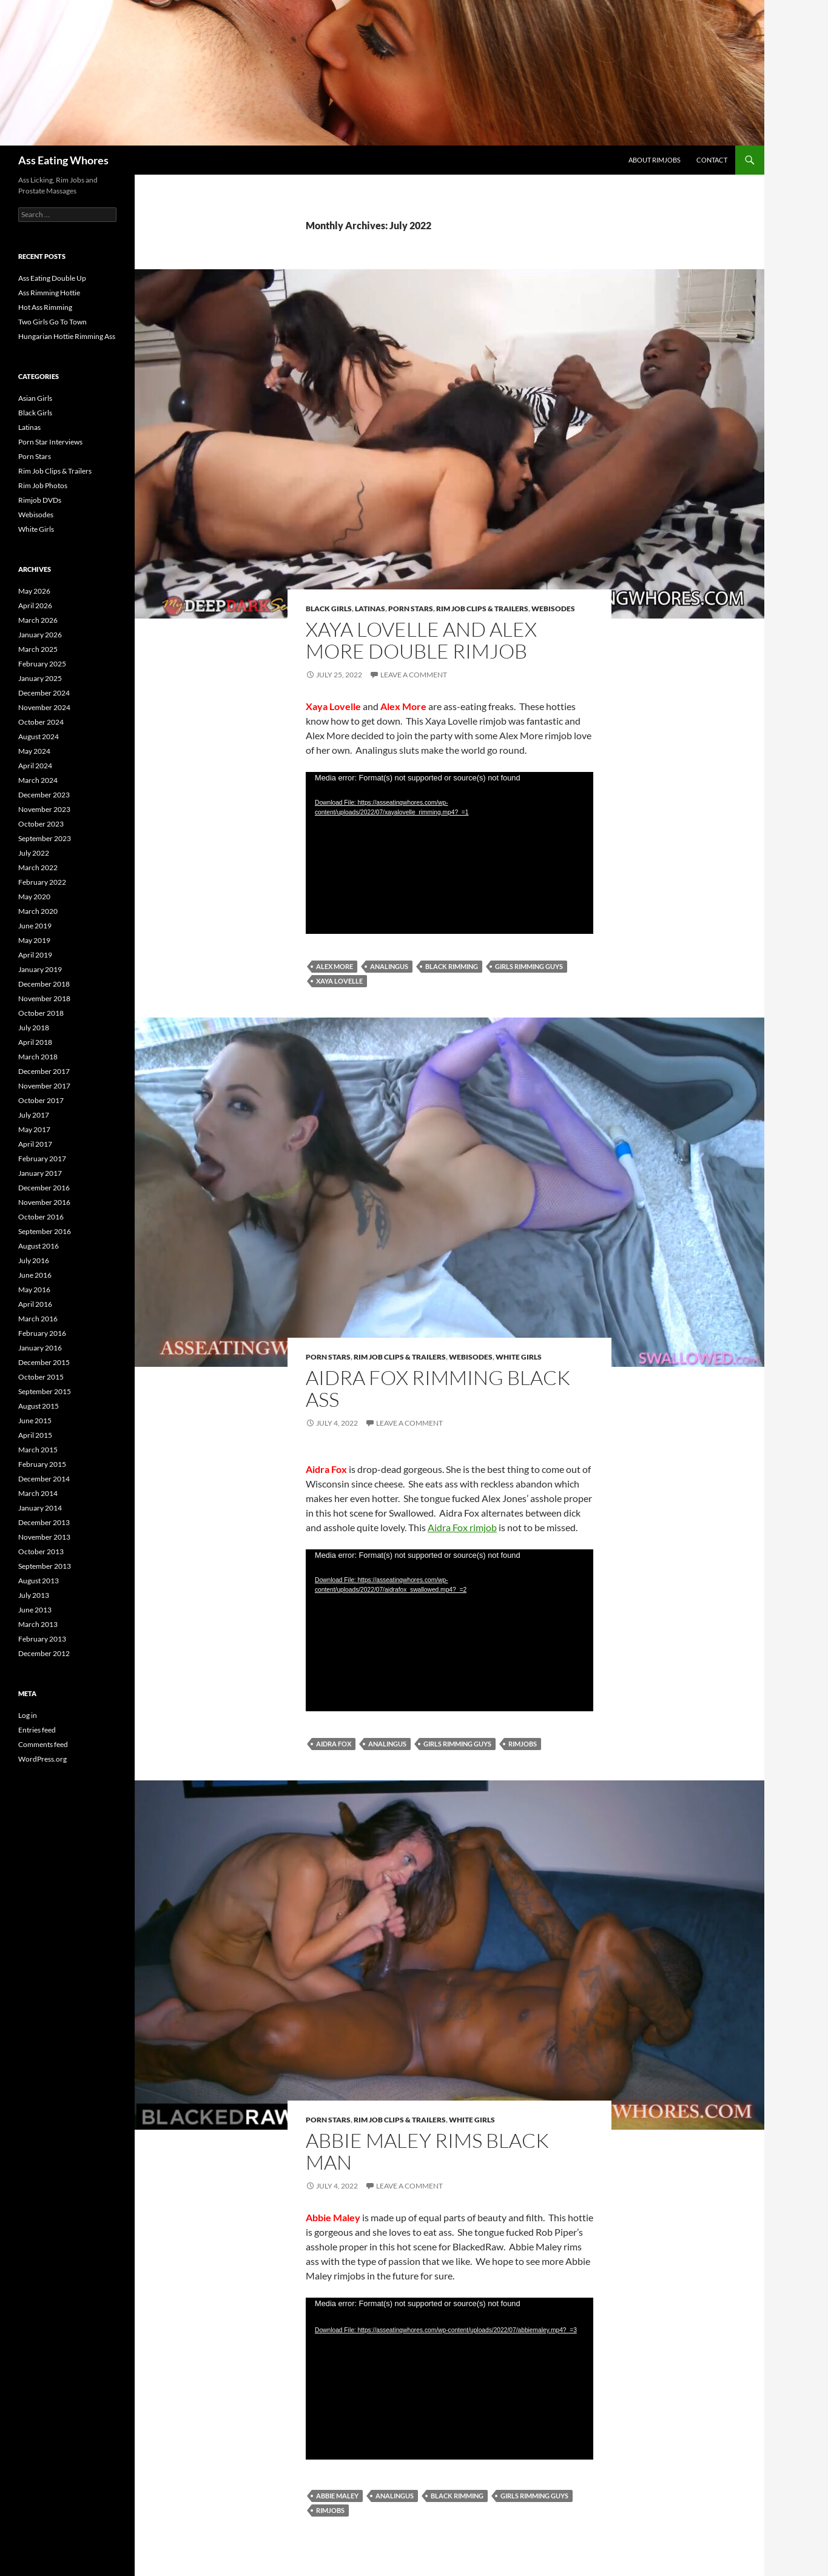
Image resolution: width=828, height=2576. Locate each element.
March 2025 (38, 649)
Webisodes (553, 608)
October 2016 (41, 1216)
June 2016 (35, 1275)
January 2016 (40, 1347)
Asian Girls (35, 398)
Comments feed (43, 1744)
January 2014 (40, 1507)
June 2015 (35, 1420)
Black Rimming (451, 966)
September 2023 (44, 838)
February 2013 (42, 1638)
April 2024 (35, 765)
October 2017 (41, 1100)
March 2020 (38, 911)
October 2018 (41, 1013)
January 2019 (40, 969)
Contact (711, 160)
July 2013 (33, 1595)
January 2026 (40, 634)
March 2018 (38, 1056)
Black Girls (329, 608)
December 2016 (44, 1187)
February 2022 (42, 882)
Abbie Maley (337, 2496)
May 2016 (34, 1289)
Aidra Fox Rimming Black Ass (438, 1388)
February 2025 (42, 663)
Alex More (334, 966)
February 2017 (42, 1158)
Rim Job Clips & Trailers (482, 608)
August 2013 (38, 1580)
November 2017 (44, 1085)
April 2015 (35, 1435)
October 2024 (41, 721)
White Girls (519, 1356)
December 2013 (44, 1522)
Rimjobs (522, 1744)
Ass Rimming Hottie (49, 292)
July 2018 (33, 1027)
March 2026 (38, 620)
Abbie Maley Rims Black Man (427, 2151)
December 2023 (44, 794)
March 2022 (38, 867)
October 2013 (41, 1551)
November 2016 (44, 1202)
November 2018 (44, 998)
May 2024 (34, 751)
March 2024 (38, 780)
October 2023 (41, 823)
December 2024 (44, 692)
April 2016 (35, 1304)
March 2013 (38, 1624)
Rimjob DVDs (39, 500)
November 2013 (44, 1536)
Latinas (370, 608)
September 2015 (44, 1391)
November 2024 (44, 707)
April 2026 (35, 605)
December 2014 (44, 1478)
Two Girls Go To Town (52, 321)
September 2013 (44, 1566)
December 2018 (44, 983)
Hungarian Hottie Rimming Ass (66, 336)
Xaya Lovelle (339, 981)
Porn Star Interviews (50, 441)
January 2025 (40, 678)
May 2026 (34, 590)
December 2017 (44, 1071)
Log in (27, 1715)
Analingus (389, 966)
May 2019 (34, 940)
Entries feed (37, 1729)
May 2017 (34, 1129)
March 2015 (38, 1449)
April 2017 (35, 1144)
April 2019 (35, 954)
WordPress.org (42, 1758)
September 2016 (44, 1231)
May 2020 (34, 896)
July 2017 (33, 1114)
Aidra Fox (333, 1744)
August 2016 (38, 1245)
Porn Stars (410, 608)
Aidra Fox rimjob (462, 1527)
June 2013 (35, 1609)
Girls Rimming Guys (529, 966)
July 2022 (33, 852)
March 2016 (38, 1318)
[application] (449, 853)
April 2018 (35, 1042)
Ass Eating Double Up (52, 278)
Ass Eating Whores (63, 160)
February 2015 (42, 1464)
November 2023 (44, 809)
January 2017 (40, 1173)
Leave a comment (413, 674)
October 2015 (41, 1376)
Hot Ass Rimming (45, 307)
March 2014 (38, 1493)
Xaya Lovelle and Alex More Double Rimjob (421, 640)
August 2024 (38, 736)
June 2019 (35, 925)
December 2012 (44, 1653)
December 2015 (44, 1362)
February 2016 (42, 1333)
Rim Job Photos (42, 485)
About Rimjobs (654, 160)
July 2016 (33, 1260)
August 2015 (38, 1405)
